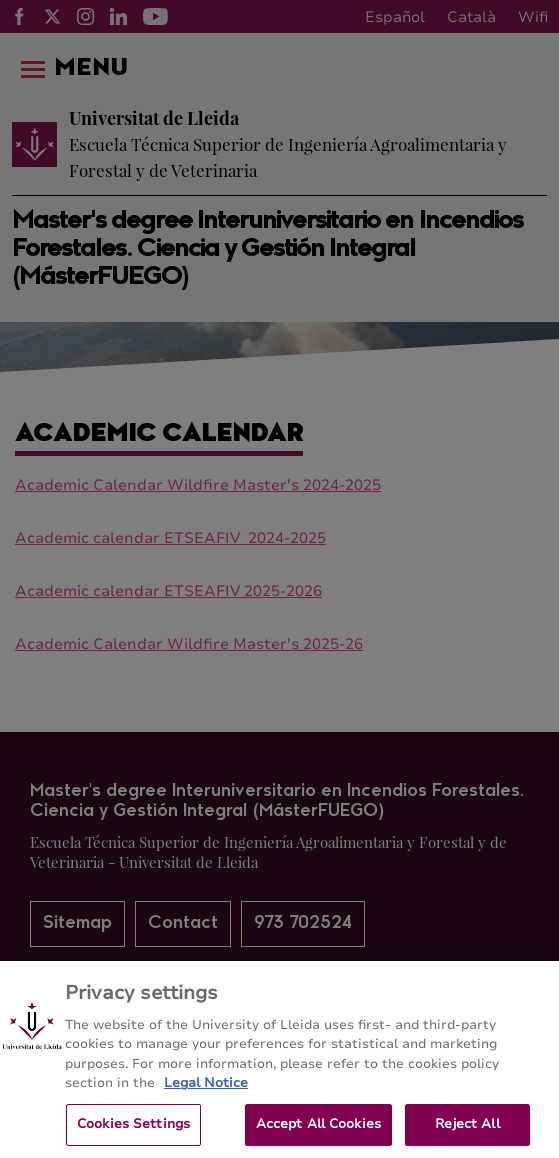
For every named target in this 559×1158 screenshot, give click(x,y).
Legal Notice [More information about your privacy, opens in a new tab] (206, 1089)
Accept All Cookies (318, 1130)
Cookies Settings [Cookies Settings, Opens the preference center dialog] (133, 1130)
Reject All (467, 1130)
